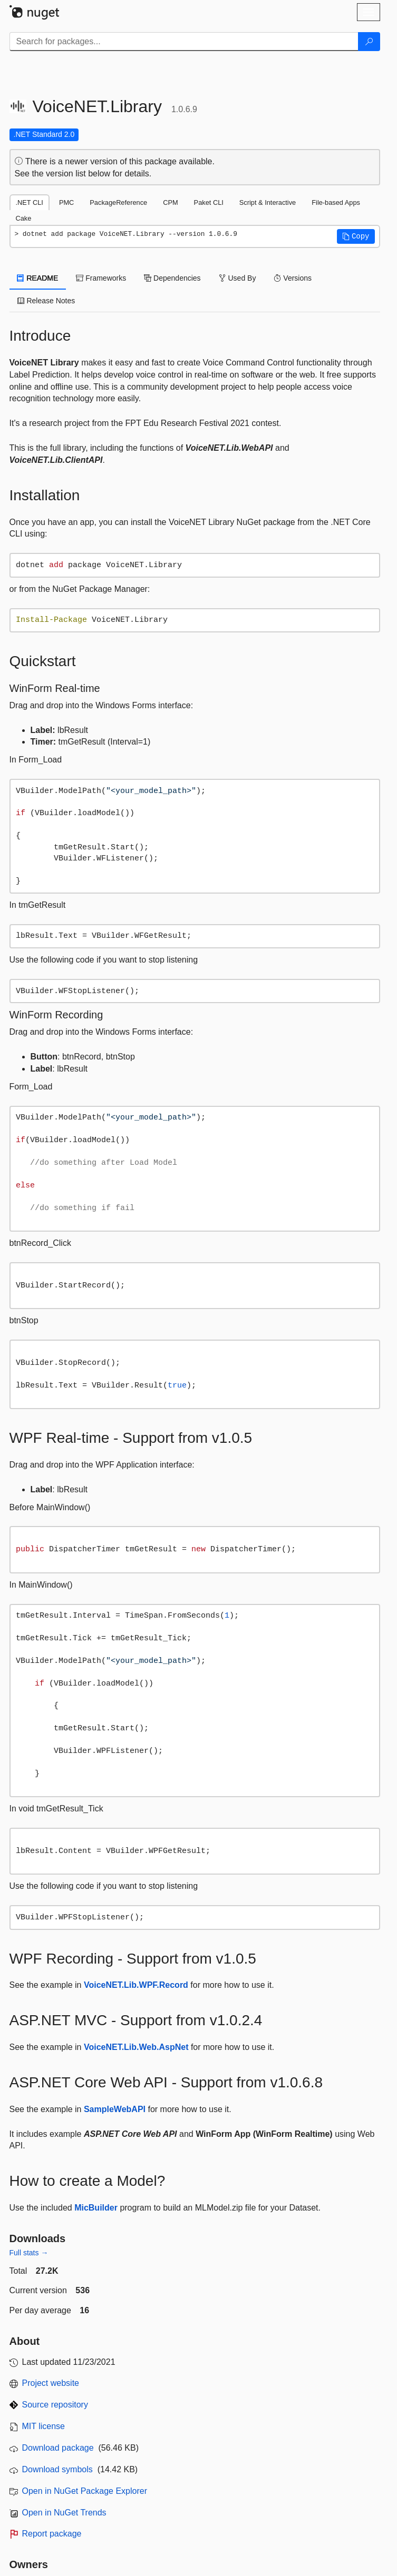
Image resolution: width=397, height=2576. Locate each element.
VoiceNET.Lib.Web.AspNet (136, 2047)
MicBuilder (96, 2207)
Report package (52, 2533)
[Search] (369, 41)
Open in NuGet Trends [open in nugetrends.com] (64, 2512)
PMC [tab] (66, 202)
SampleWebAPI (115, 2109)
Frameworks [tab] (101, 278)
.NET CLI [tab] (29, 202)
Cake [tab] (24, 218)
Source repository (55, 2404)
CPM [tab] (170, 202)
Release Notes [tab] (46, 300)
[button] (356, 236)
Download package (58, 2447)
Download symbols (57, 2469)
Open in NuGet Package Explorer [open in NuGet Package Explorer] (84, 2490)
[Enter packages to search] (184, 41)
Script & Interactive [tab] (267, 202)
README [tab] (38, 278)
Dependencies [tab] (172, 278)
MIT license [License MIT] (43, 2426)
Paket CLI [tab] (209, 202)
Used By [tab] (237, 278)
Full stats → (29, 2252)
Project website (51, 2383)
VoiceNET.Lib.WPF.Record (136, 1984)
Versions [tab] (293, 278)
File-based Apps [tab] (336, 202)
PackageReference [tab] (118, 202)
